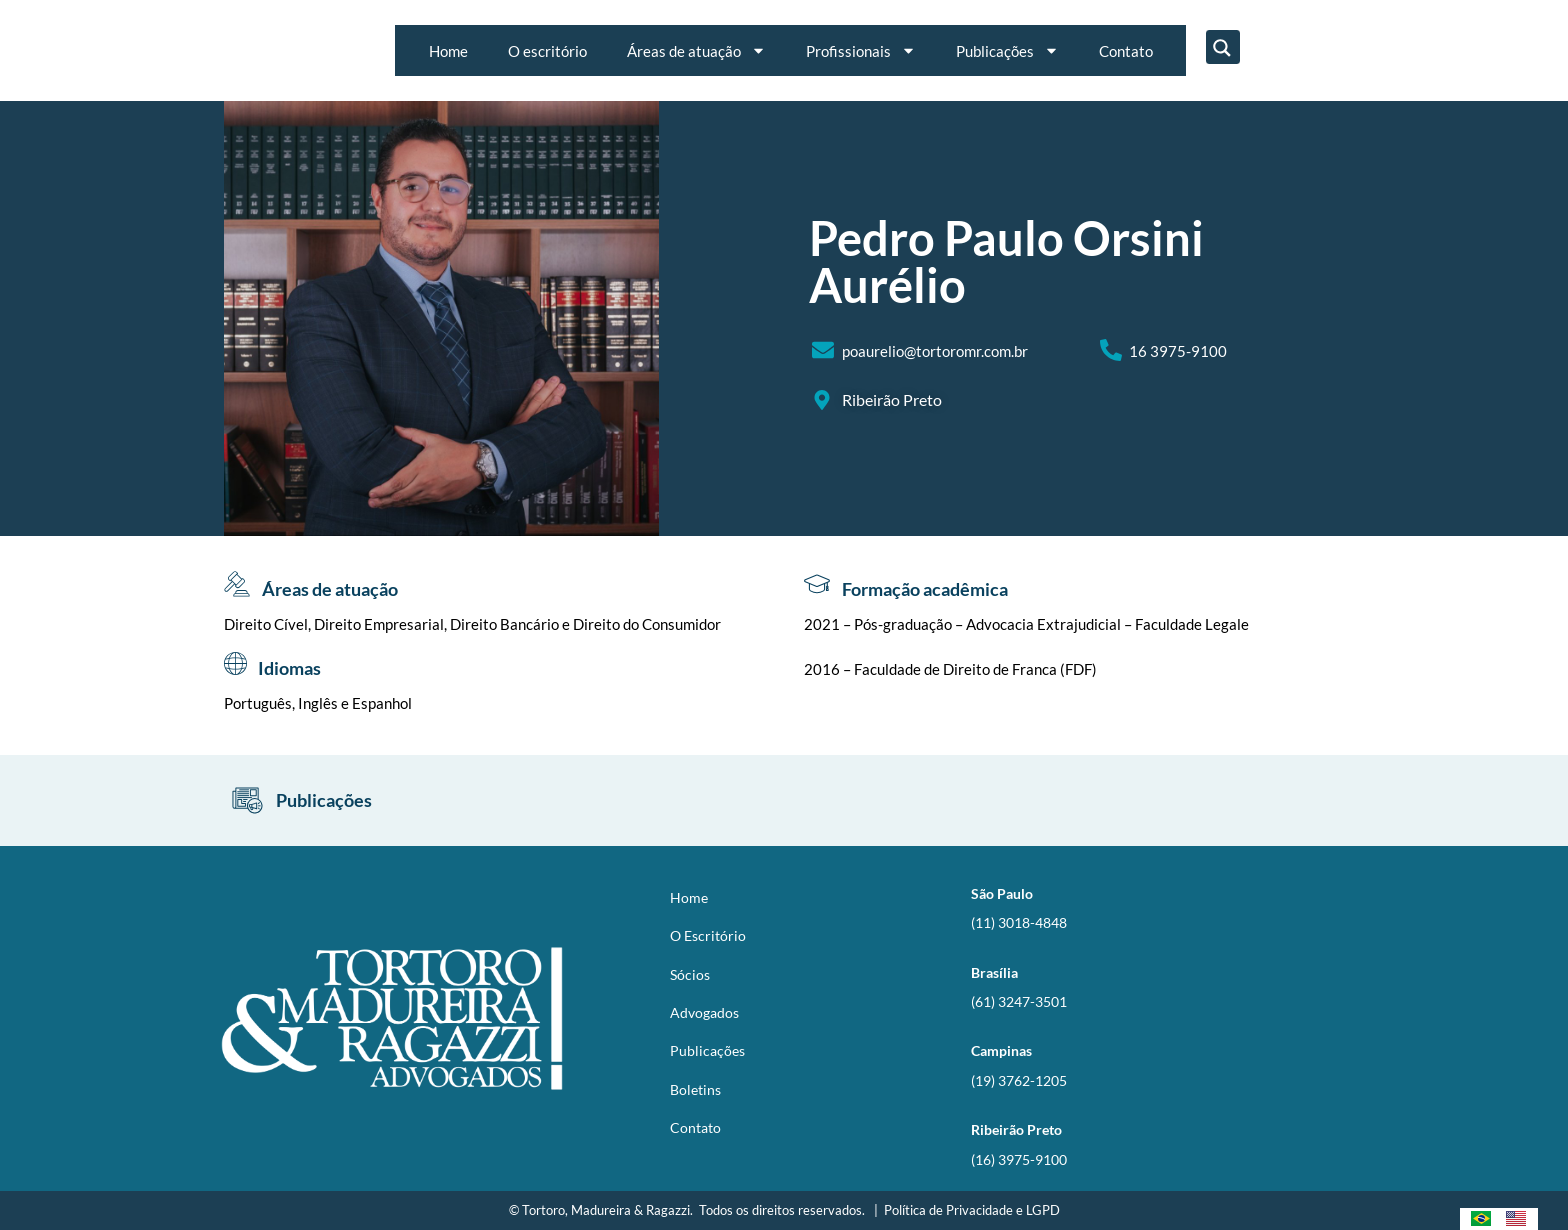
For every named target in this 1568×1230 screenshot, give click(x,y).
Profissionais (861, 50)
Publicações (1007, 50)
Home (448, 51)
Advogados (704, 1012)
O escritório (547, 51)
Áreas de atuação (696, 50)
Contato (1126, 51)
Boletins (695, 1089)
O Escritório (708, 935)
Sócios (690, 974)
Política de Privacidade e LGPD (972, 1210)
